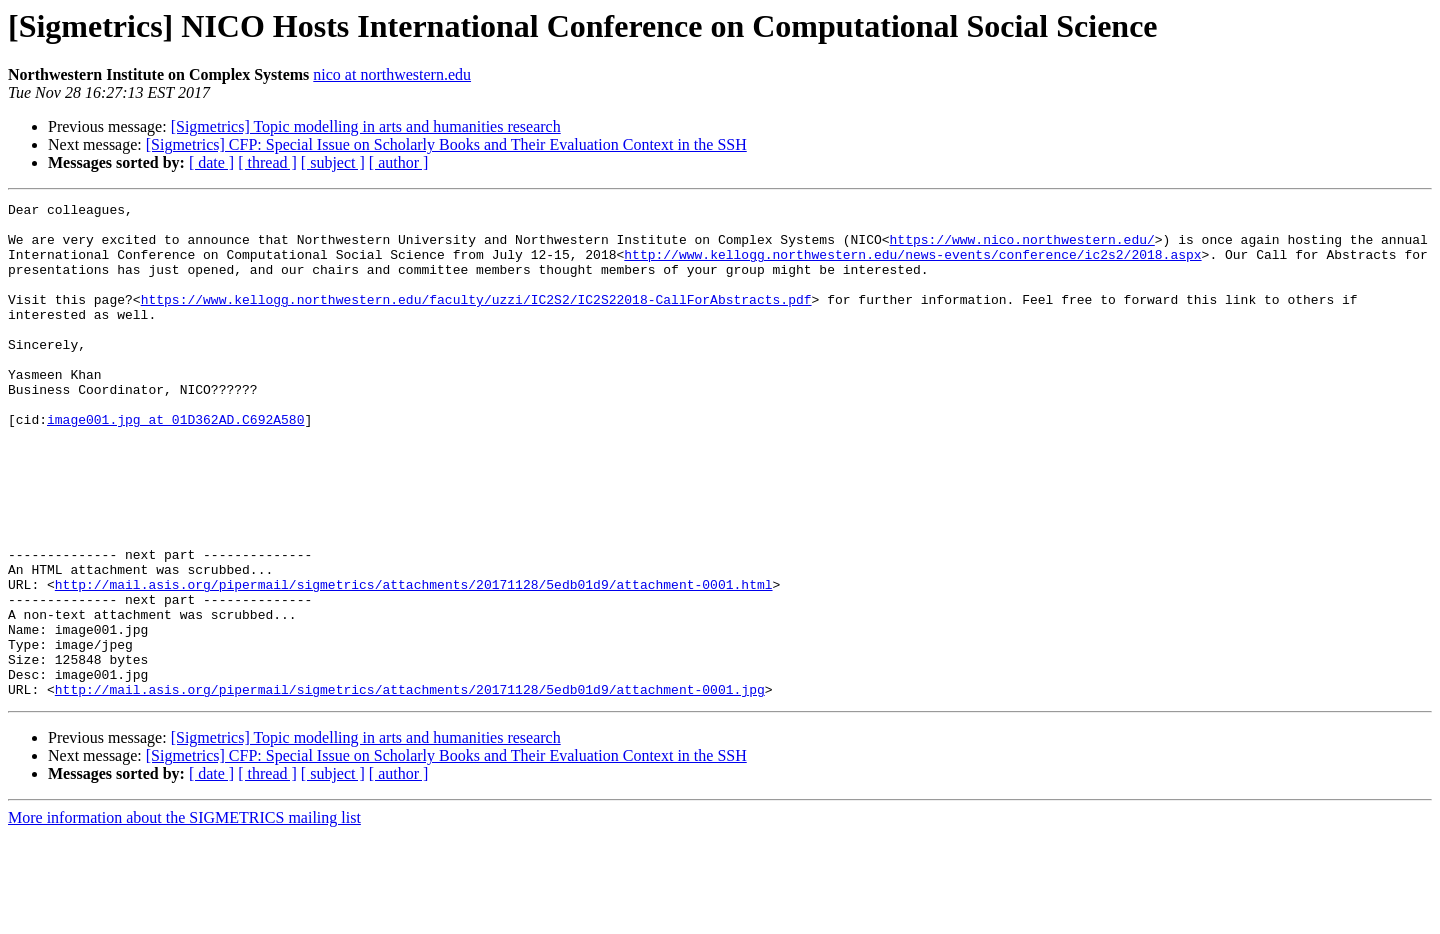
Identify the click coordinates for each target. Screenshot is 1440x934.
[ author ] (399, 162)
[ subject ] (333, 162)
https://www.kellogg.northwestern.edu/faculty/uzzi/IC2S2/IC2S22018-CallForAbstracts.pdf (476, 320)
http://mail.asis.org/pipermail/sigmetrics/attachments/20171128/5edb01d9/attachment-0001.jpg (410, 788)
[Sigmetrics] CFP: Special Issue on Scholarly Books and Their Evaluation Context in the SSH (446, 144)
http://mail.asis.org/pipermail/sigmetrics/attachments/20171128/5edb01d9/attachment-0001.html (414, 662)
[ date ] (211, 162)
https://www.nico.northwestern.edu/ (1021, 248)
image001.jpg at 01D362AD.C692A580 (175, 464)
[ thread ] (267, 162)
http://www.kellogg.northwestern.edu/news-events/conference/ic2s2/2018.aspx (912, 266)
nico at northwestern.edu (392, 74)
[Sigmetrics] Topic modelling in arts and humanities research (366, 126)
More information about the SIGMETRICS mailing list (184, 916)
